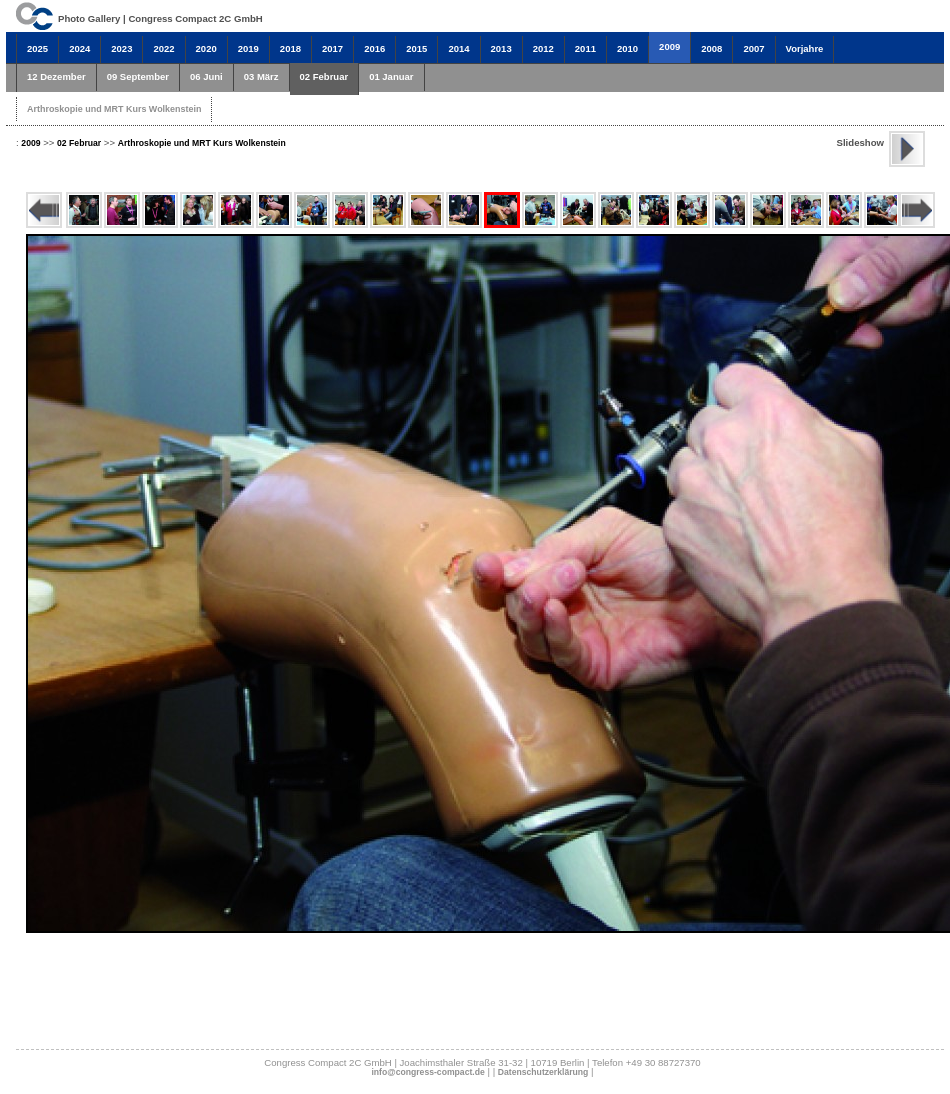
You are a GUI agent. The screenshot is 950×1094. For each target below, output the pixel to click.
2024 (79, 48)
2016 (374, 48)
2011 (585, 48)
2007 (753, 48)
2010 (627, 48)
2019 (248, 48)
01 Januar (391, 76)
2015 (416, 48)
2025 (37, 48)
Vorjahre (805, 48)
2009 (669, 46)
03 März (261, 76)
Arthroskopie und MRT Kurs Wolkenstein (114, 109)
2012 (543, 48)
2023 (121, 48)
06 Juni (206, 76)
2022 (163, 48)
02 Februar (324, 76)
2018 (290, 48)
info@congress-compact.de (427, 1072)
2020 (206, 48)
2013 (501, 48)
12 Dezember (56, 76)
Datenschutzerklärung (543, 1072)
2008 (711, 48)
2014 (458, 48)
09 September (138, 76)
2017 (332, 48)
